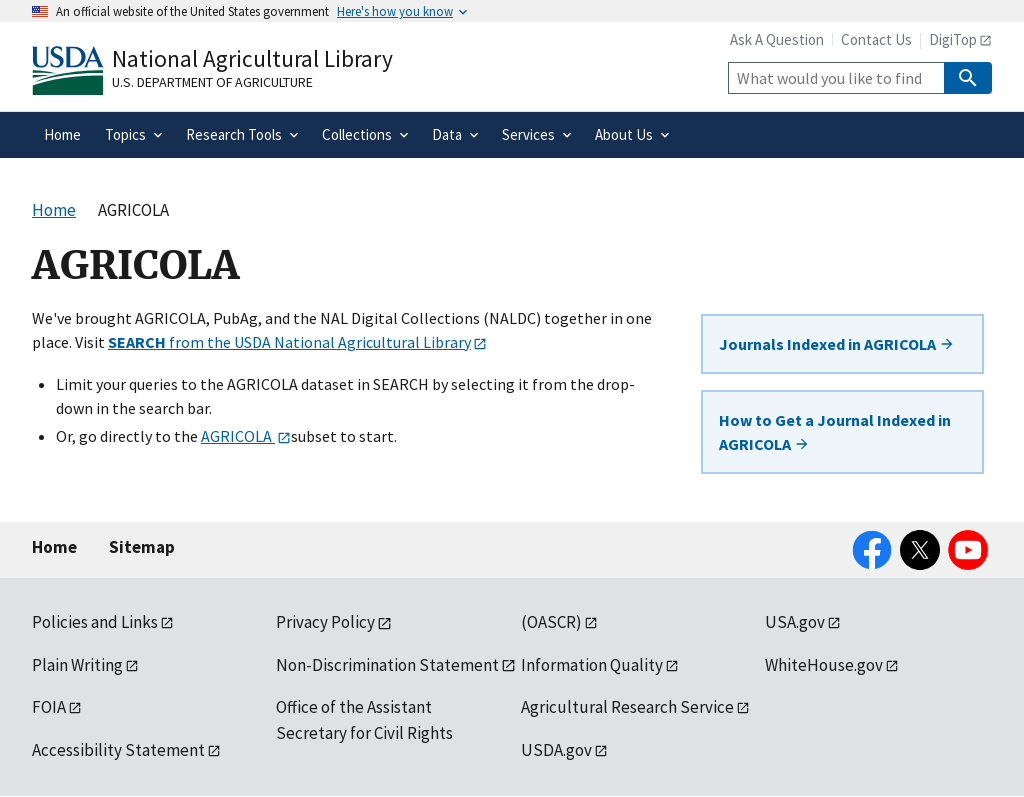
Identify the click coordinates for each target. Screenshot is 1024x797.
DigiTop (953, 39)
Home (54, 547)
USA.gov (795, 622)
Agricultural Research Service (627, 707)
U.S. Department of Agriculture (212, 82)
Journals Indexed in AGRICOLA (837, 344)
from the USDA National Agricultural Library (289, 342)
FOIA (49, 707)
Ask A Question (777, 39)
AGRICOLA (238, 436)
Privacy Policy (325, 622)
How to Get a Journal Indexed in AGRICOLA (835, 432)
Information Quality (592, 665)
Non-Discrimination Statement (387, 665)
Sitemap (142, 547)
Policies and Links (95, 622)
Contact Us (876, 39)
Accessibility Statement (118, 750)
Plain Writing (77, 665)
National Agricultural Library (252, 58)
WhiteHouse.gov (824, 665)
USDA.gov (556, 750)
